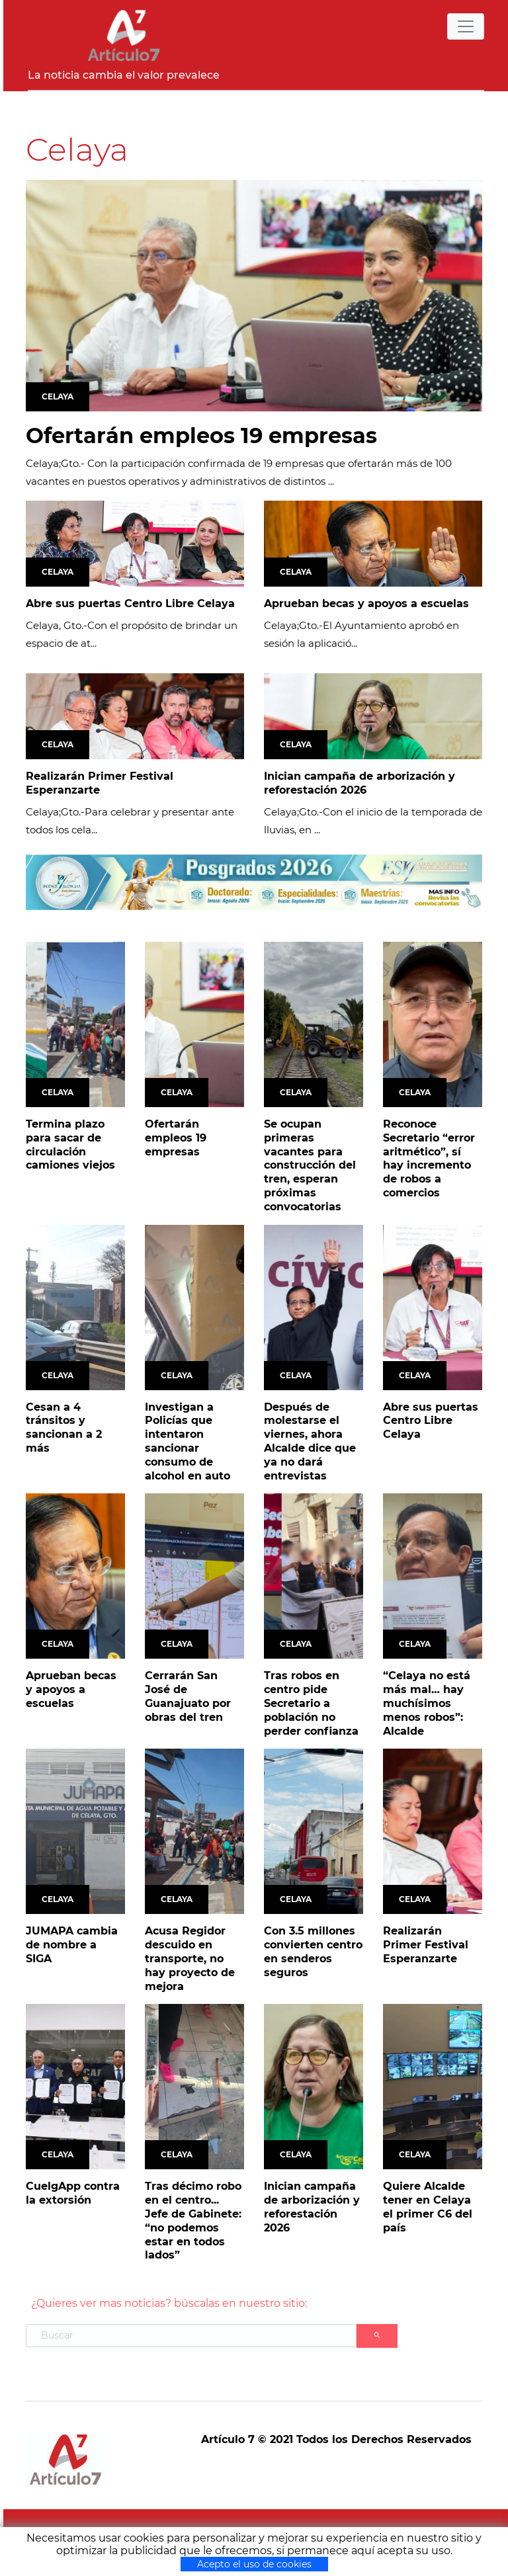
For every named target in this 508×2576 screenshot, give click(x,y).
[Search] (191, 2335)
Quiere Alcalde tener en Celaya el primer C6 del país (427, 2206)
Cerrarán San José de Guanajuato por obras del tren (188, 1696)
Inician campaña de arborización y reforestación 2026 (359, 783)
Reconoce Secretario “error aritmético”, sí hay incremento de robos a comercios (429, 1158)
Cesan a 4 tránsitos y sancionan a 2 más (64, 1427)
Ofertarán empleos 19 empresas (201, 435)
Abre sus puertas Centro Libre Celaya (130, 603)
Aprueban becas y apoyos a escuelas (366, 603)
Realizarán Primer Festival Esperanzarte (99, 783)
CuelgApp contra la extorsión (73, 2193)
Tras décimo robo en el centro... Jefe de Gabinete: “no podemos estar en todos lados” (193, 2220)
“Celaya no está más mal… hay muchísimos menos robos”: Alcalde (426, 1703)
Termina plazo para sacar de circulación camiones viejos (70, 1144)
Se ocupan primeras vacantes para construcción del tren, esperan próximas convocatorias (310, 1165)
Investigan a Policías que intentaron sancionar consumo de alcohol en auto (187, 1441)
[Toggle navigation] (465, 26)
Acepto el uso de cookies (254, 2564)
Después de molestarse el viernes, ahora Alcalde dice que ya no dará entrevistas (310, 1441)
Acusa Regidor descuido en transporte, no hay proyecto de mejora (190, 1958)
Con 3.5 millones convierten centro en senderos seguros (313, 1951)
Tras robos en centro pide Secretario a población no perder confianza (311, 1703)
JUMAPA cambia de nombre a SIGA (72, 1945)
